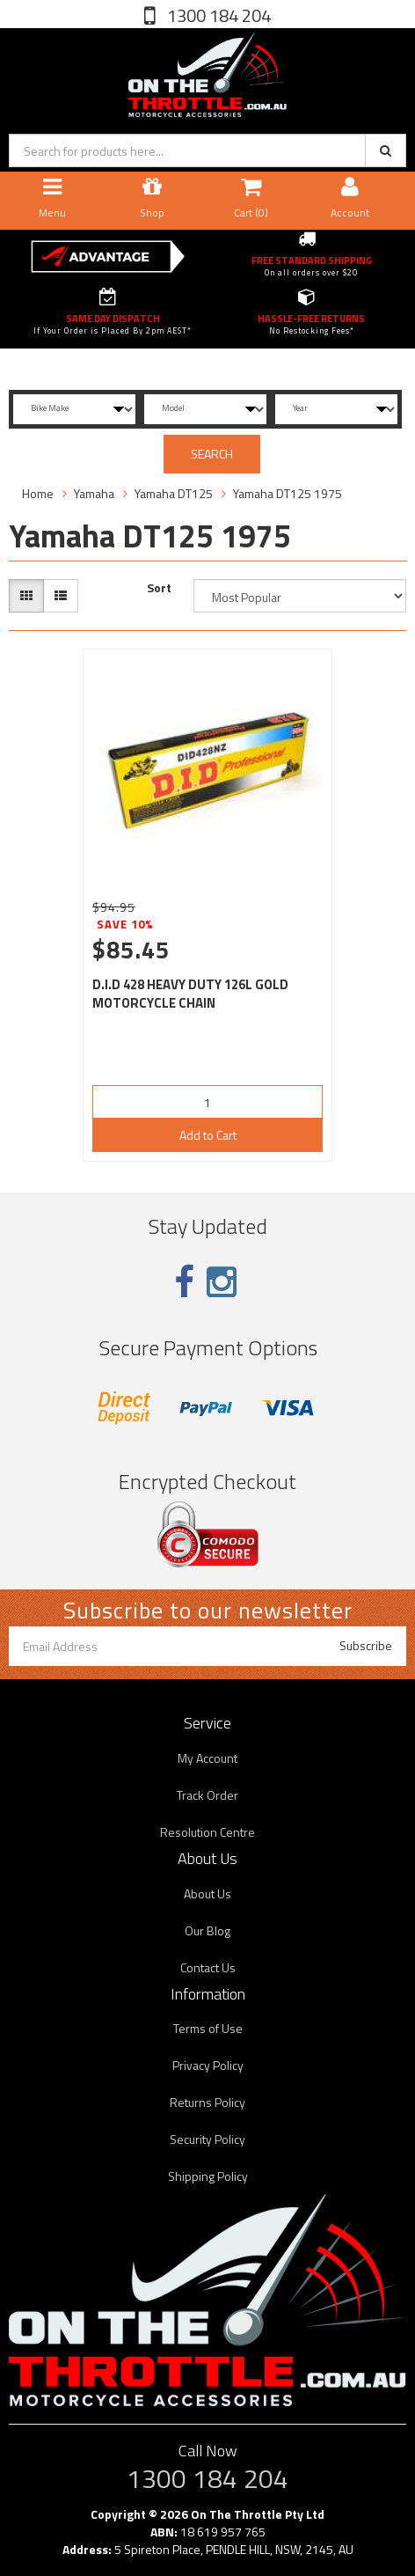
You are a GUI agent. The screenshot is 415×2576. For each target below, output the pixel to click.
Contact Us (208, 1967)
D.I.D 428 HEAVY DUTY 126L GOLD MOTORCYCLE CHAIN (190, 993)
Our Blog (207, 1930)
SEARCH (212, 453)
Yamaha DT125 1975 (287, 493)
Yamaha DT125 (174, 493)
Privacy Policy (208, 2065)
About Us (207, 1893)
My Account (207, 1758)
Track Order (207, 1795)
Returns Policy (207, 2102)
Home (38, 493)
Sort (159, 588)
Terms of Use (208, 2028)
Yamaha (94, 493)
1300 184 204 (217, 15)
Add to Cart (208, 1135)
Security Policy (207, 2139)
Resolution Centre (207, 1832)
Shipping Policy (208, 2176)
